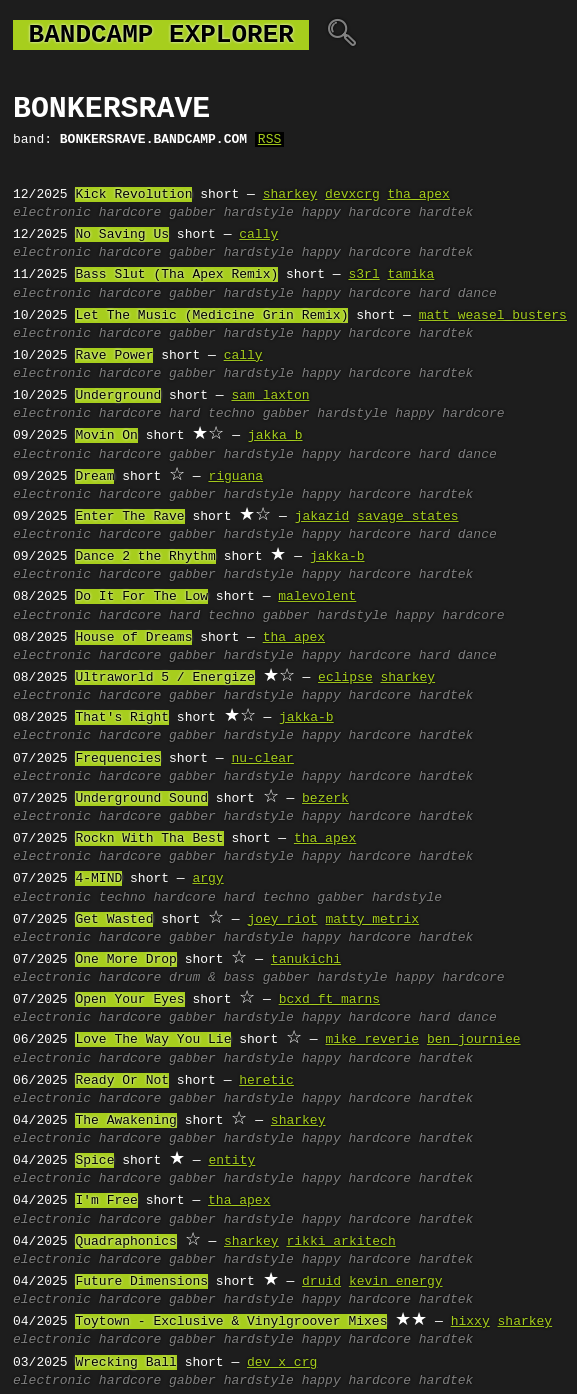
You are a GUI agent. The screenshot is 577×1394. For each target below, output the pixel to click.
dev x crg (282, 1363)
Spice (94, 1161)
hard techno (212, 414)
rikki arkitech (340, 1242)
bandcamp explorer (161, 35)
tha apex (418, 195)
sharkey (290, 195)
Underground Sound (141, 799)
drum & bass (212, 978)
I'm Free (106, 1201)
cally (258, 235)
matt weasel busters (493, 316)
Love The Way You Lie (153, 1040)
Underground (118, 396)
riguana (235, 477)
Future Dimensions (141, 1282)
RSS (269, 140)
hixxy (470, 1322)
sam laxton (270, 396)
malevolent (317, 597)
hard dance (458, 294)
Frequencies (118, 759)
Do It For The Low (141, 597)
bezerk (325, 799)
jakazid (322, 517)
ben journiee (474, 1040)
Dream (94, 477)
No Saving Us (122, 235)
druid (321, 1282)
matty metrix (372, 920)
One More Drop (125, 960)
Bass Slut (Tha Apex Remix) (176, 275)
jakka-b (337, 557)
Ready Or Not (122, 1081)
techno (122, 898)
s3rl (363, 275)
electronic (52, 213)
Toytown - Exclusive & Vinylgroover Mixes (231, 1322)
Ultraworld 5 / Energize (164, 678)
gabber (192, 213)
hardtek (446, 213)
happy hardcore (356, 213)
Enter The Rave (129, 517)
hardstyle (259, 213)
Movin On (106, 436)
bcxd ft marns (329, 1000)
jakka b (275, 436)
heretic (266, 1081)
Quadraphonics (125, 1242)
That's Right (122, 718)
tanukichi (306, 960)
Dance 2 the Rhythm (145, 557)
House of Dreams (133, 638)
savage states (407, 517)
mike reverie (372, 1040)
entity (231, 1161)
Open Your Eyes (129, 1000)
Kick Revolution (133, 195)
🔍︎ (341, 35)
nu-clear (262, 759)
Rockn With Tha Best (149, 839)
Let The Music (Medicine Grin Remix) (211, 316)
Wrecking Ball (125, 1363)
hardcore (130, 213)
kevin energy (396, 1282)
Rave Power (114, 356)
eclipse (345, 678)
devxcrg (352, 195)
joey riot (282, 920)
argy (207, 879)
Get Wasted (114, 920)
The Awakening (125, 1121)
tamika (410, 275)
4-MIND (98, 879)
